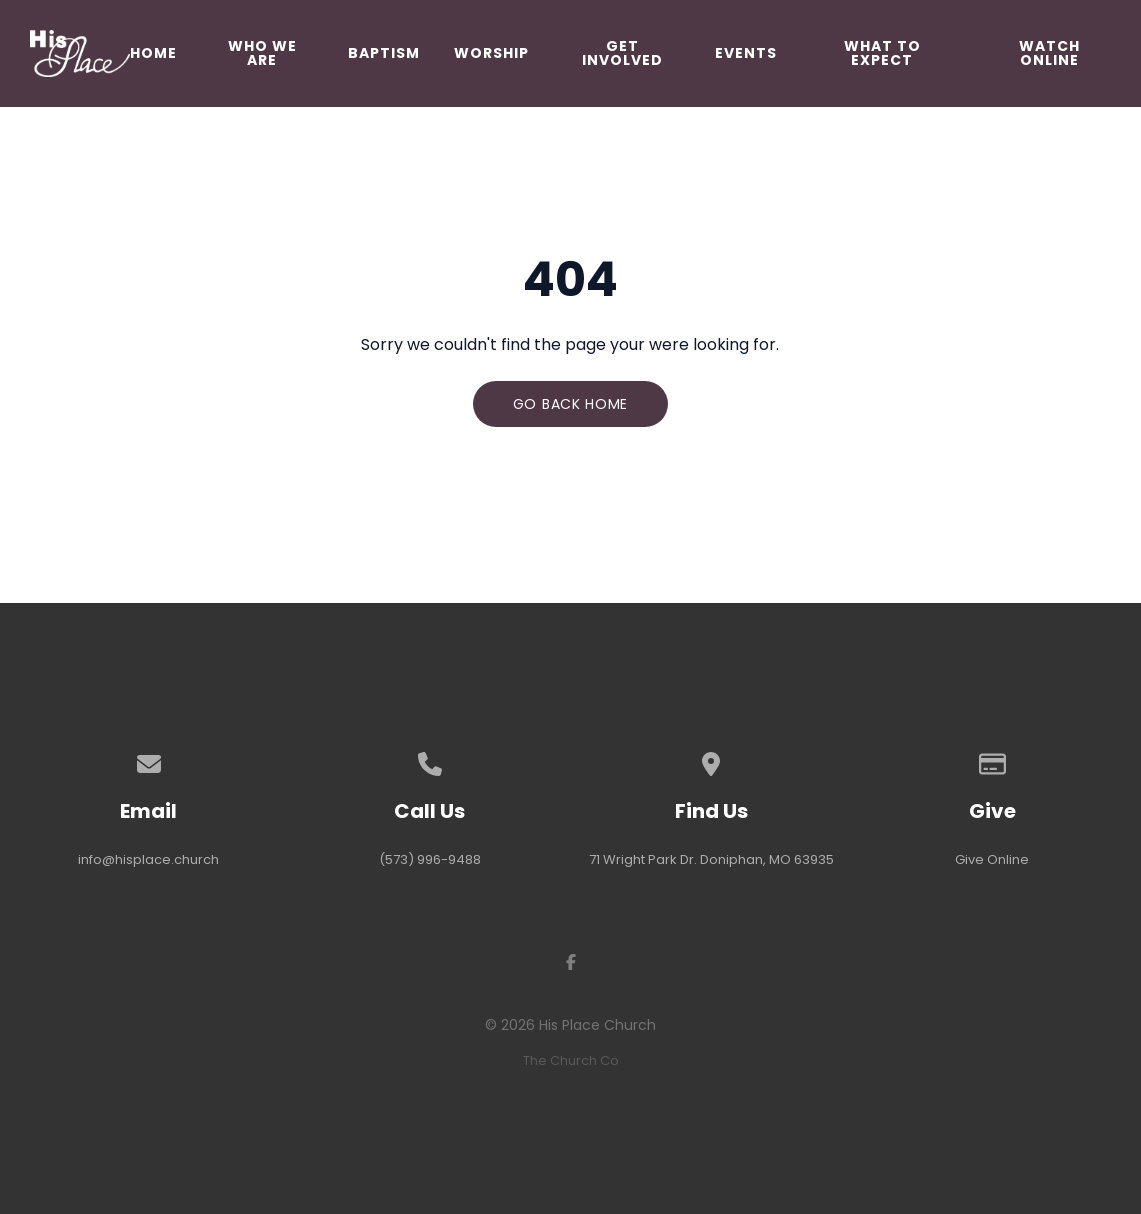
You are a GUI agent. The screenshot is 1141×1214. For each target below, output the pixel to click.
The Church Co (571, 1060)
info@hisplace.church (148, 859)
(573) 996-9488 (430, 859)
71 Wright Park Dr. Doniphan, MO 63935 (711, 859)
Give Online (992, 859)
